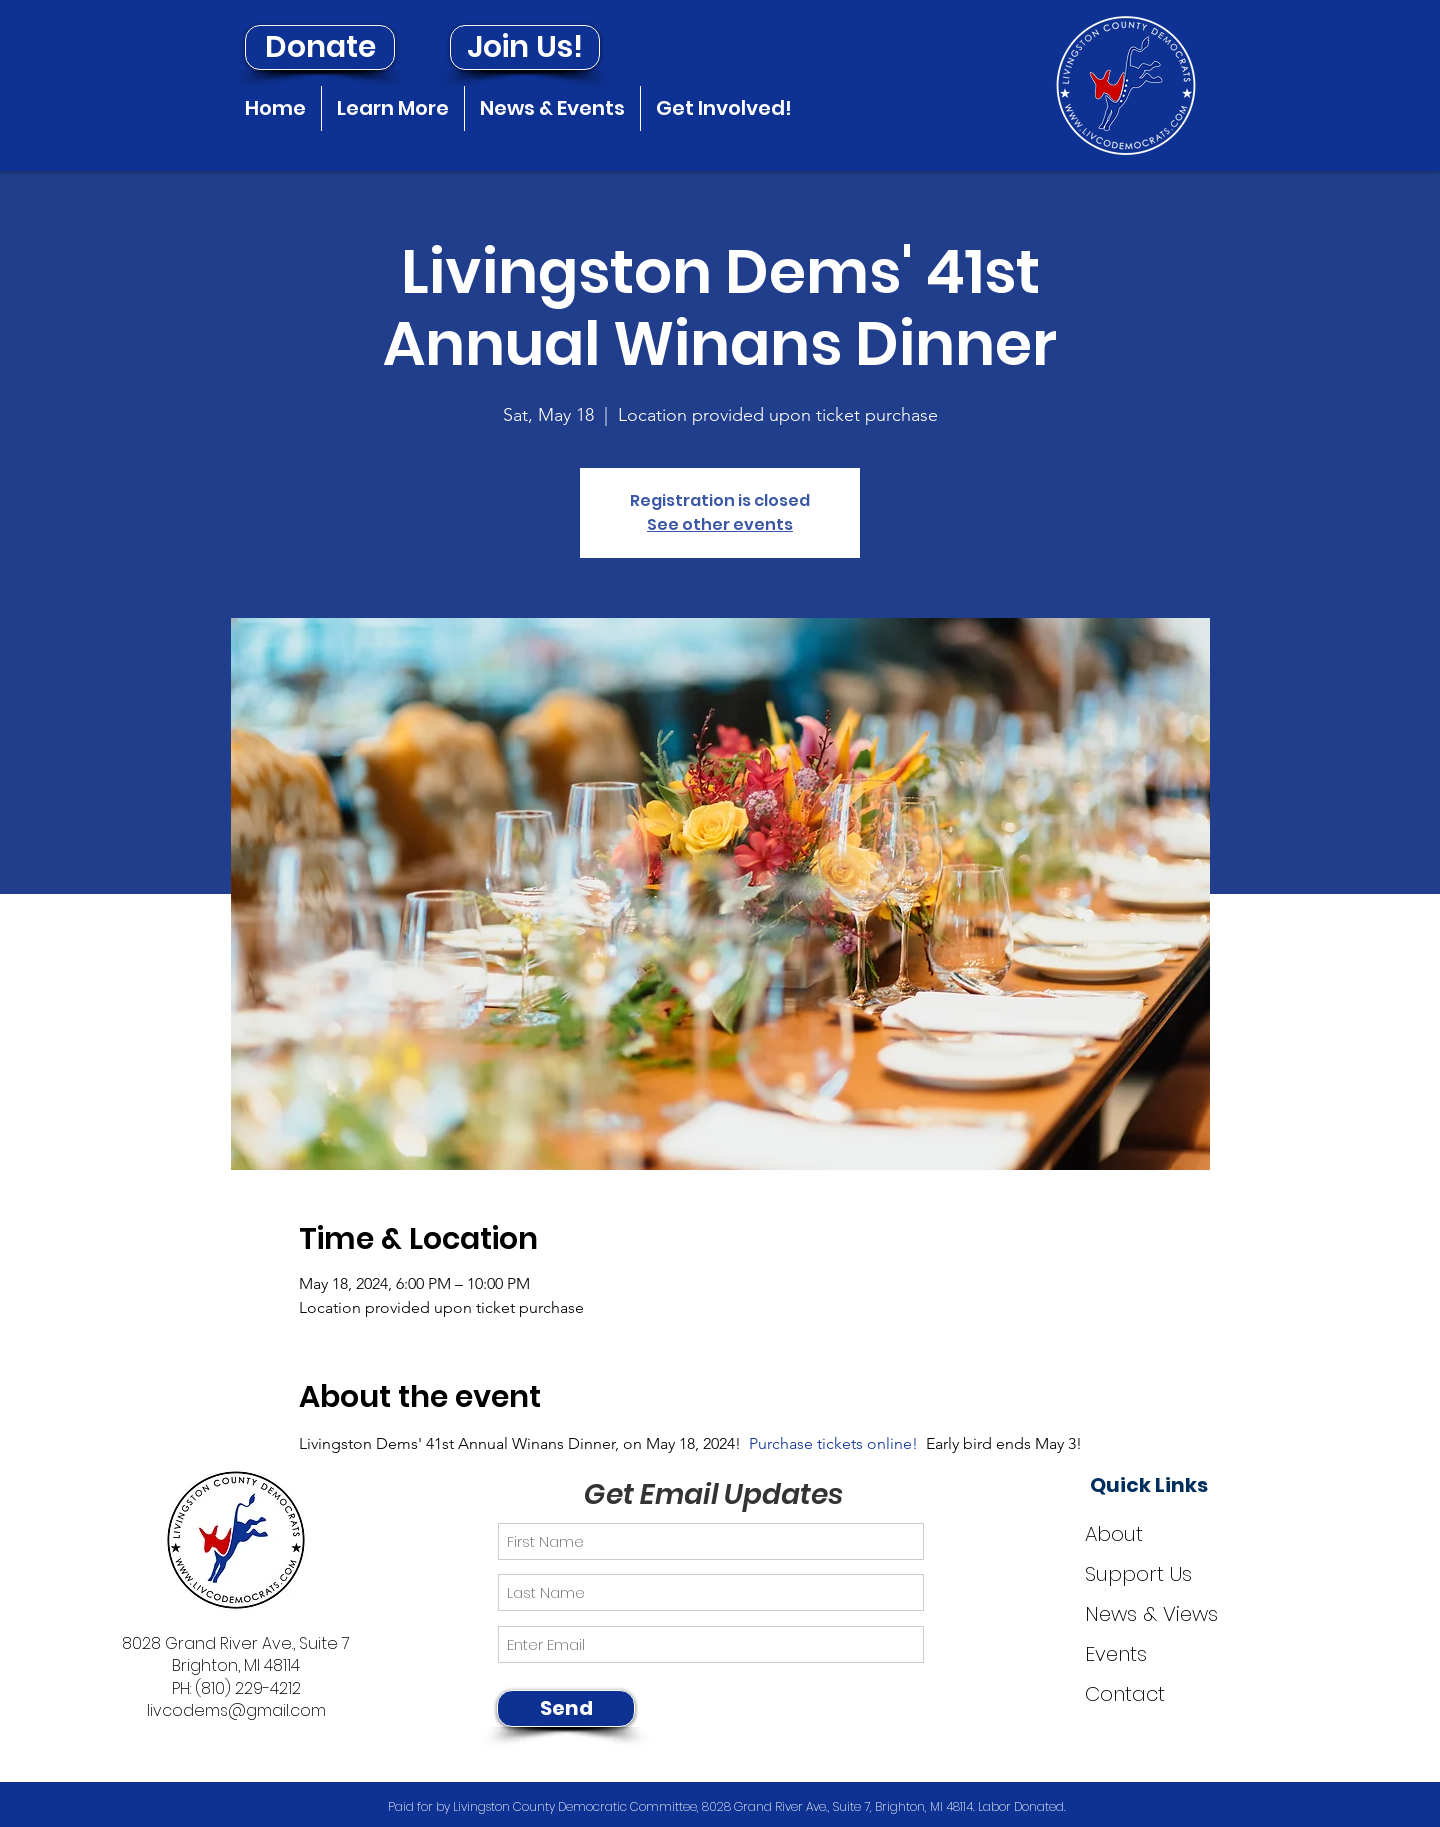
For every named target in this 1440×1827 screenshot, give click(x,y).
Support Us (1138, 1574)
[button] (393, 108)
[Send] (566, 1708)
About (1114, 1534)
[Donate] (320, 47)
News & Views (1151, 1614)
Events (1116, 1654)
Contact (1125, 1694)
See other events (720, 524)
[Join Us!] (525, 47)
